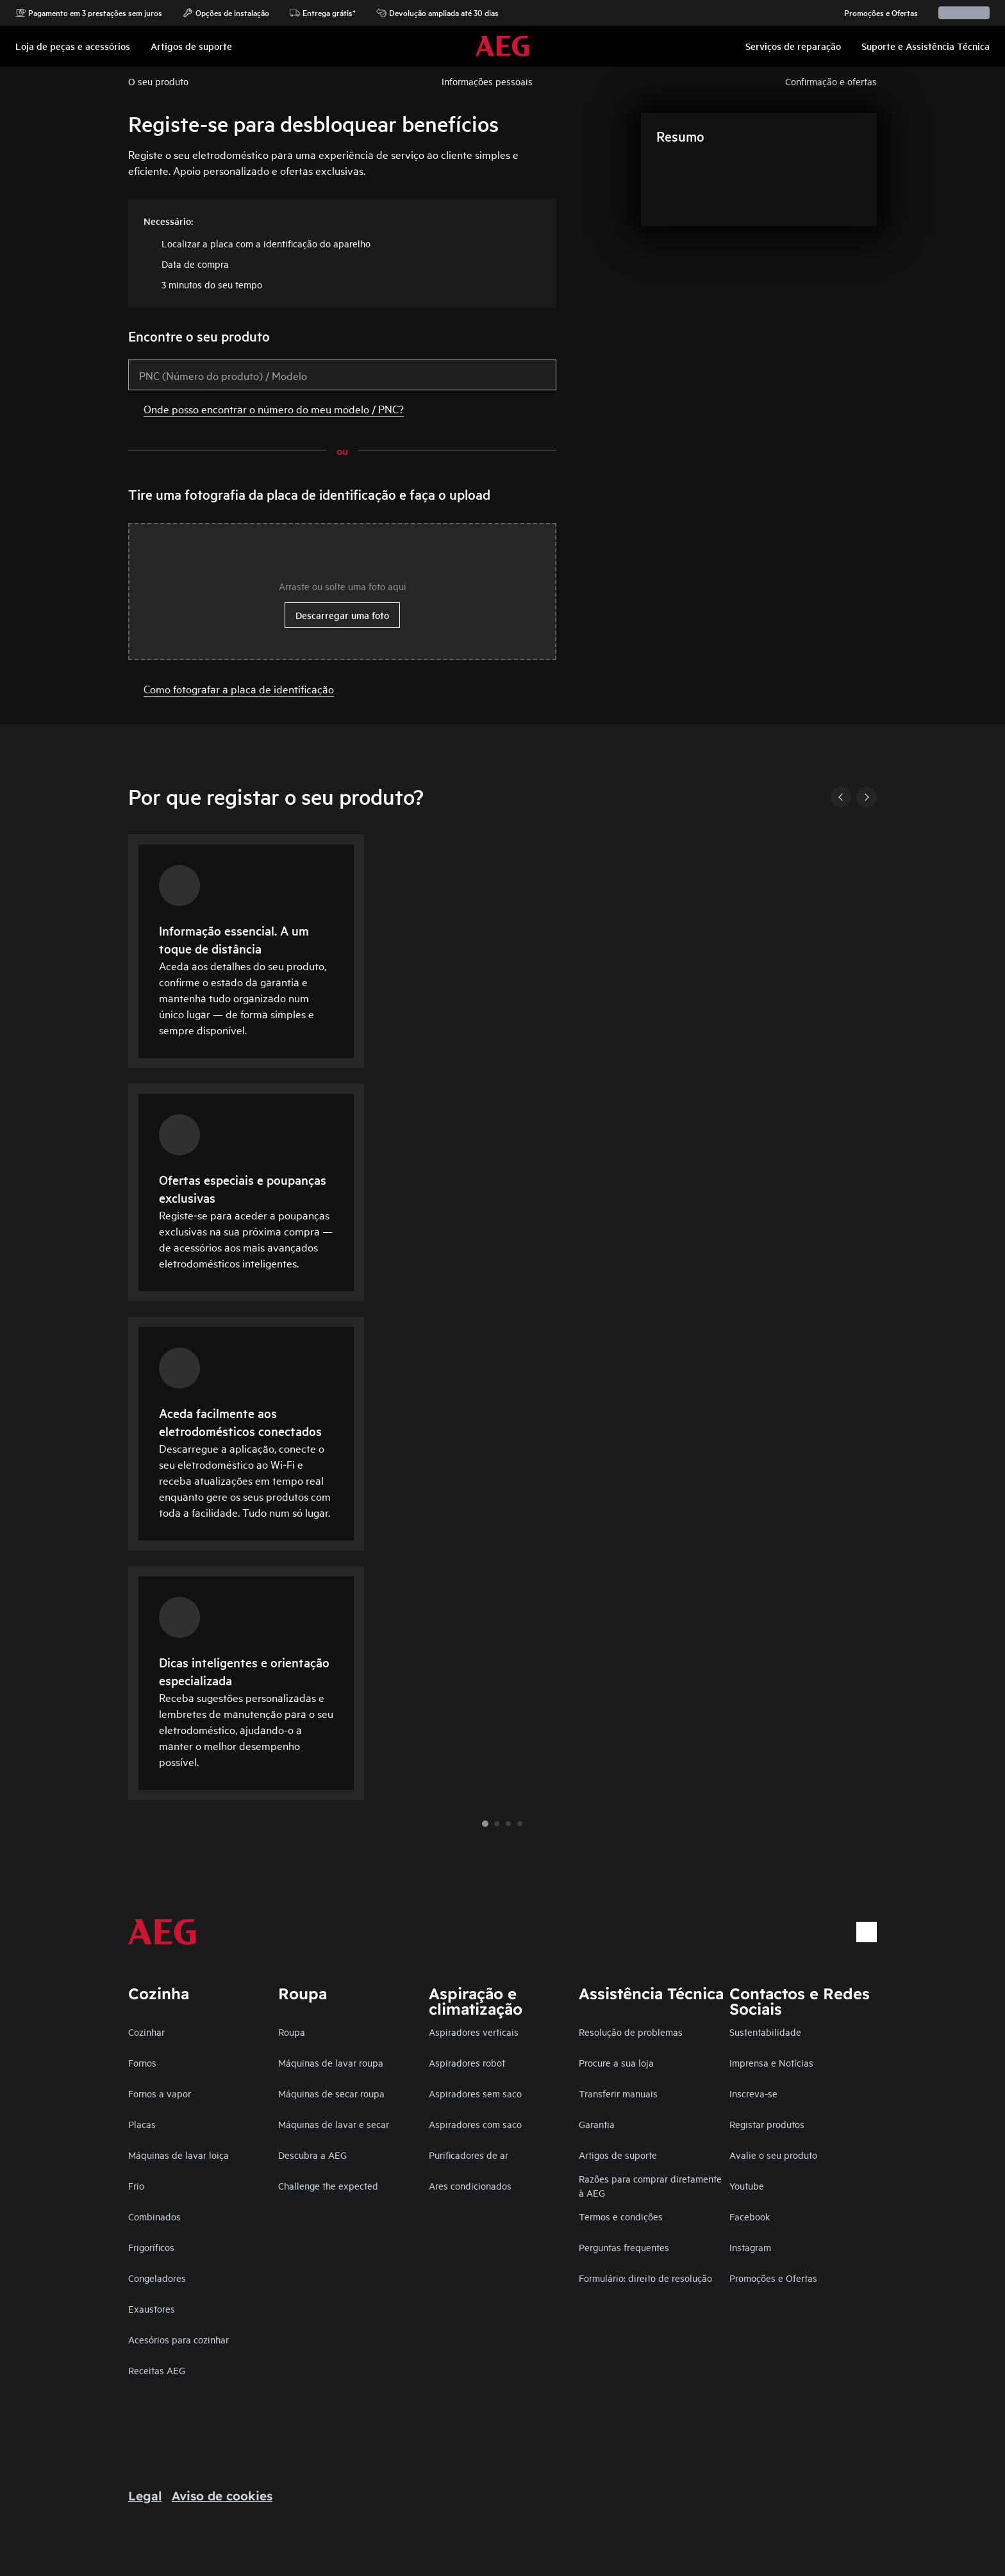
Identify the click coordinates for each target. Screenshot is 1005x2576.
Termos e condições (621, 2216)
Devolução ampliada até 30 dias (437, 13)
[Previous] (841, 797)
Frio (136, 2185)
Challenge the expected (328, 2185)
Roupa (291, 2032)
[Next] (866, 797)
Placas (142, 2124)
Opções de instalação (226, 13)
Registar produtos (766, 2124)
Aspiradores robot (467, 2062)
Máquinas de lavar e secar (333, 2124)
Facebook (749, 2216)
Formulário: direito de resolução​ (645, 2278)
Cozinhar (146, 2032)
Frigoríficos (151, 2247)
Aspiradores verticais (474, 2032)
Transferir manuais (618, 2093)
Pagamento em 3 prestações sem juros (88, 13)
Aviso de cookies (222, 2496)
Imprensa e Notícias (771, 2062)
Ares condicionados (470, 2185)
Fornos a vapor (159, 2093)
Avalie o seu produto (773, 2155)
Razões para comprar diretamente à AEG (650, 2185)
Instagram (750, 2247)
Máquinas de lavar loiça (178, 2155)
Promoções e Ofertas (874, 13)
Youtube (746, 2185)
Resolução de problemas (631, 2032)
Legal (145, 2496)
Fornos (142, 2062)
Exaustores (151, 2308)
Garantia (597, 2124)
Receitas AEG (156, 2370)
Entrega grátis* (323, 13)
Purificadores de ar (468, 2155)
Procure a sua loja (616, 2062)
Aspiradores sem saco (475, 2093)
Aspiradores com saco (475, 2124)
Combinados (154, 2216)
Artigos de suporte (618, 2155)
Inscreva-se (753, 2093)
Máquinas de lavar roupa (330, 2062)
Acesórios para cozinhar (178, 2339)
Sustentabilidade (765, 2032)
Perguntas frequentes (624, 2247)
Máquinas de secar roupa (331, 2093)
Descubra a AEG (312, 2155)
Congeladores (157, 2278)
